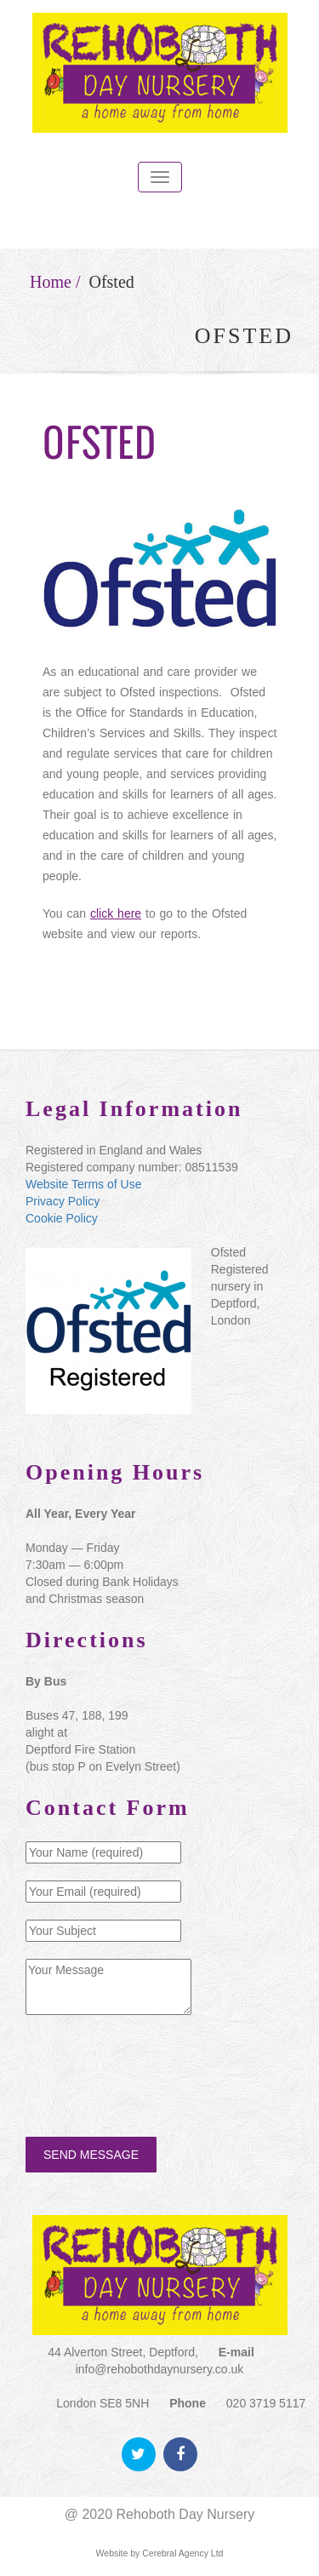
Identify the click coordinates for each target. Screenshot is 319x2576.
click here (114, 913)
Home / (55, 281)
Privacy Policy (63, 1201)
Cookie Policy (62, 1218)
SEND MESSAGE (91, 2154)
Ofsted (111, 281)
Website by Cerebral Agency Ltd (160, 2553)
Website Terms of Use (83, 1184)
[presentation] (155, 2069)
